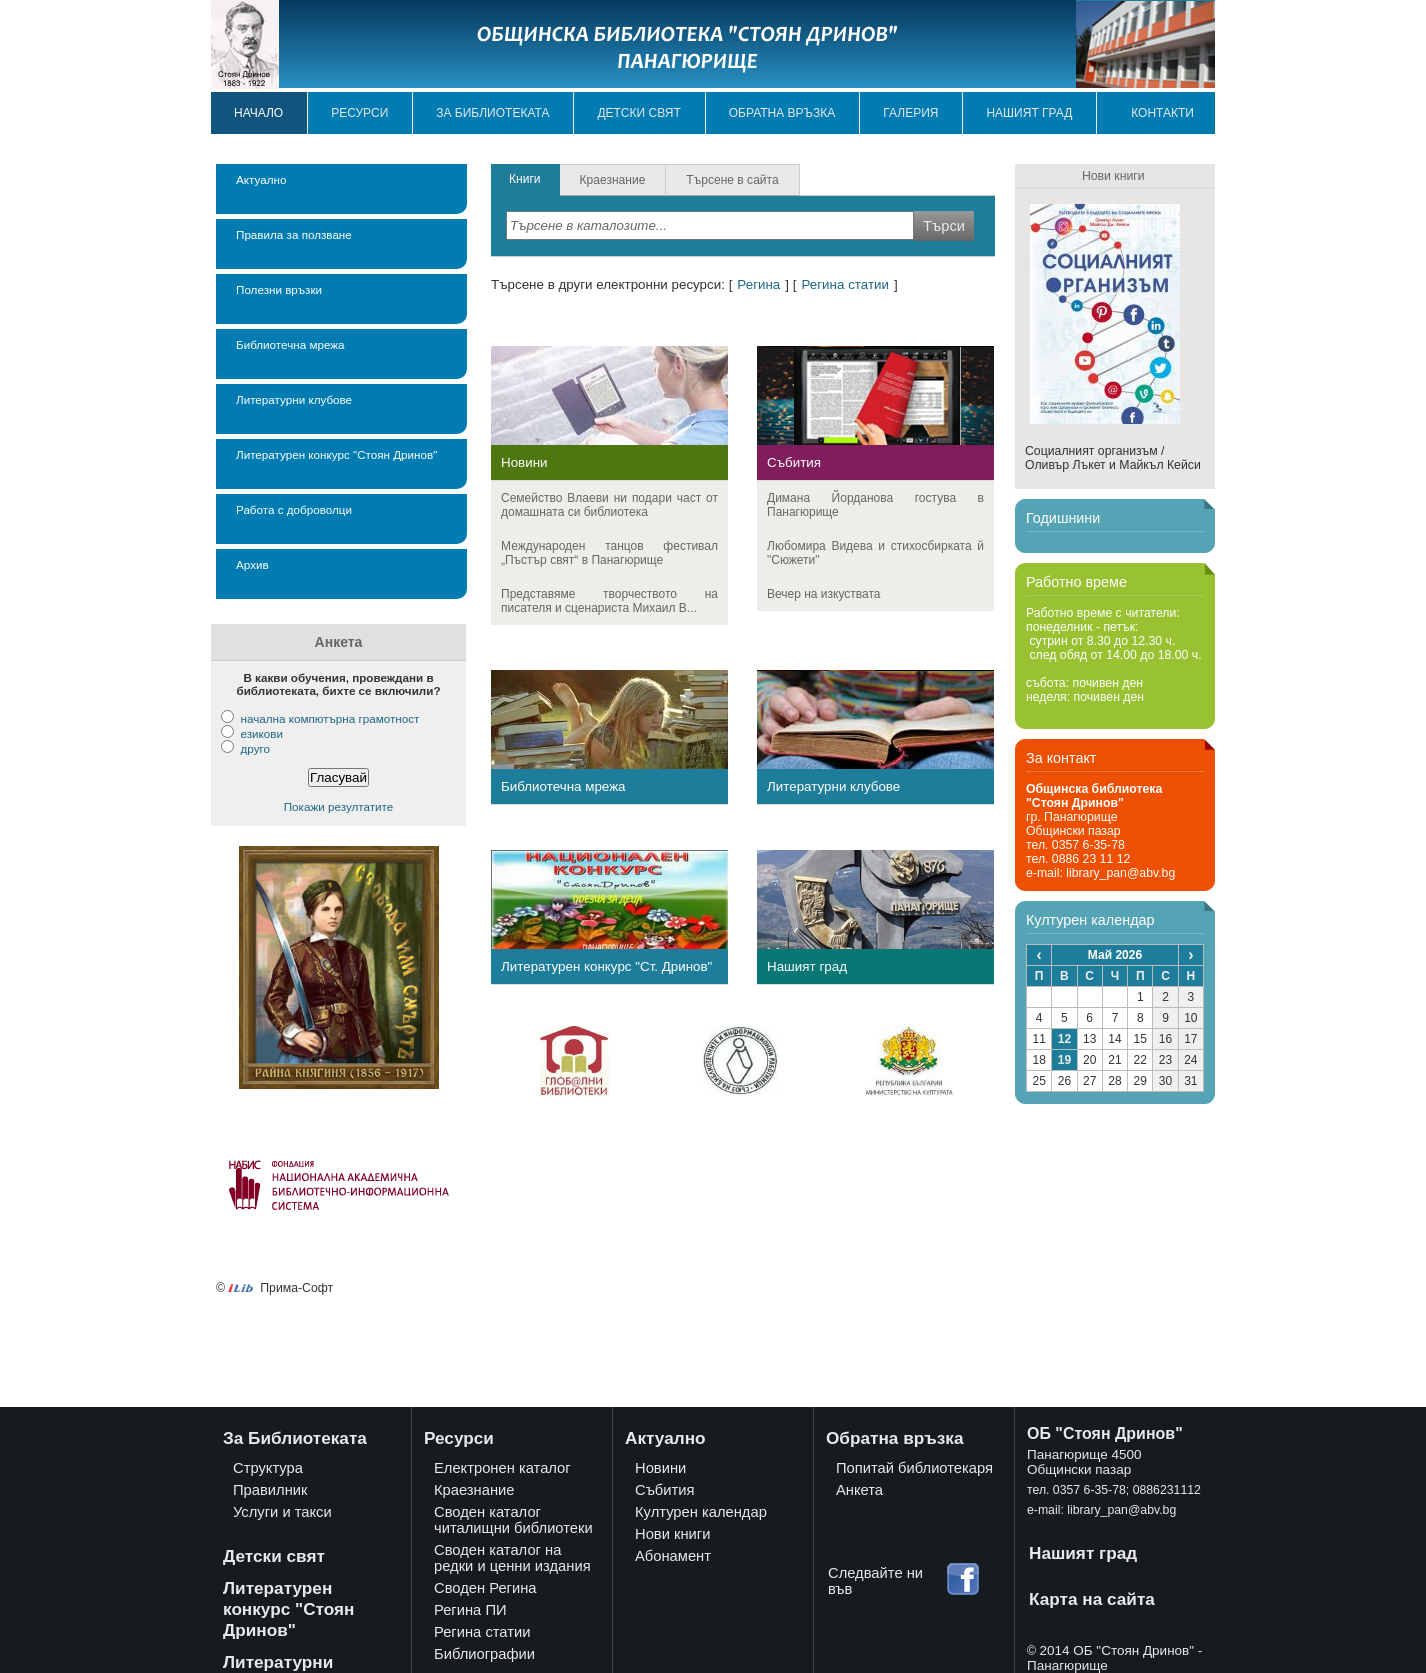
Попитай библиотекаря (914, 1468)
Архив (252, 564)
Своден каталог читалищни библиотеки (513, 1520)
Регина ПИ (470, 1610)
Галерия (910, 113)
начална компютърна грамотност (329, 718)
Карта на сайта (1092, 1599)
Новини (524, 462)
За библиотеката (492, 113)
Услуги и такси (282, 1512)
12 (1064, 1039)
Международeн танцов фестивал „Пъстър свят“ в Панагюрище (609, 553)
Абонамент (673, 1556)
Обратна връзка (782, 113)
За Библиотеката (295, 1438)
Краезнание (474, 1490)
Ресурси (359, 113)
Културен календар (701, 1512)
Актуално (261, 179)
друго (254, 748)
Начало (258, 113)
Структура (268, 1468)
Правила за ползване (294, 234)
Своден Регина (485, 1588)
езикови (261, 733)
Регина (758, 284)
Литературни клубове (294, 399)
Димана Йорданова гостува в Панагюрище (875, 505)
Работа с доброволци (294, 509)
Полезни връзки (279, 289)
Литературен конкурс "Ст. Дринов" (606, 966)
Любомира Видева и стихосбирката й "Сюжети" (875, 553)
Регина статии (845, 284)
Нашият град (1029, 113)
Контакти (1162, 113)
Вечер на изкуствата (823, 594)
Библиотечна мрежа (290, 344)
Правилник (270, 1490)
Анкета (859, 1490)
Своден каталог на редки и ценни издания (512, 1558)
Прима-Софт (296, 1288)
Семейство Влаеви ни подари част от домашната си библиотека (609, 505)
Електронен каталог (502, 1468)
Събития (794, 462)
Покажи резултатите (339, 806)
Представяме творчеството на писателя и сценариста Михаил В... (609, 601)
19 (1064, 1060)
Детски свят (638, 113)
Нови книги (672, 1534)
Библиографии (484, 1654)
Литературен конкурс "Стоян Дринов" (336, 454)
